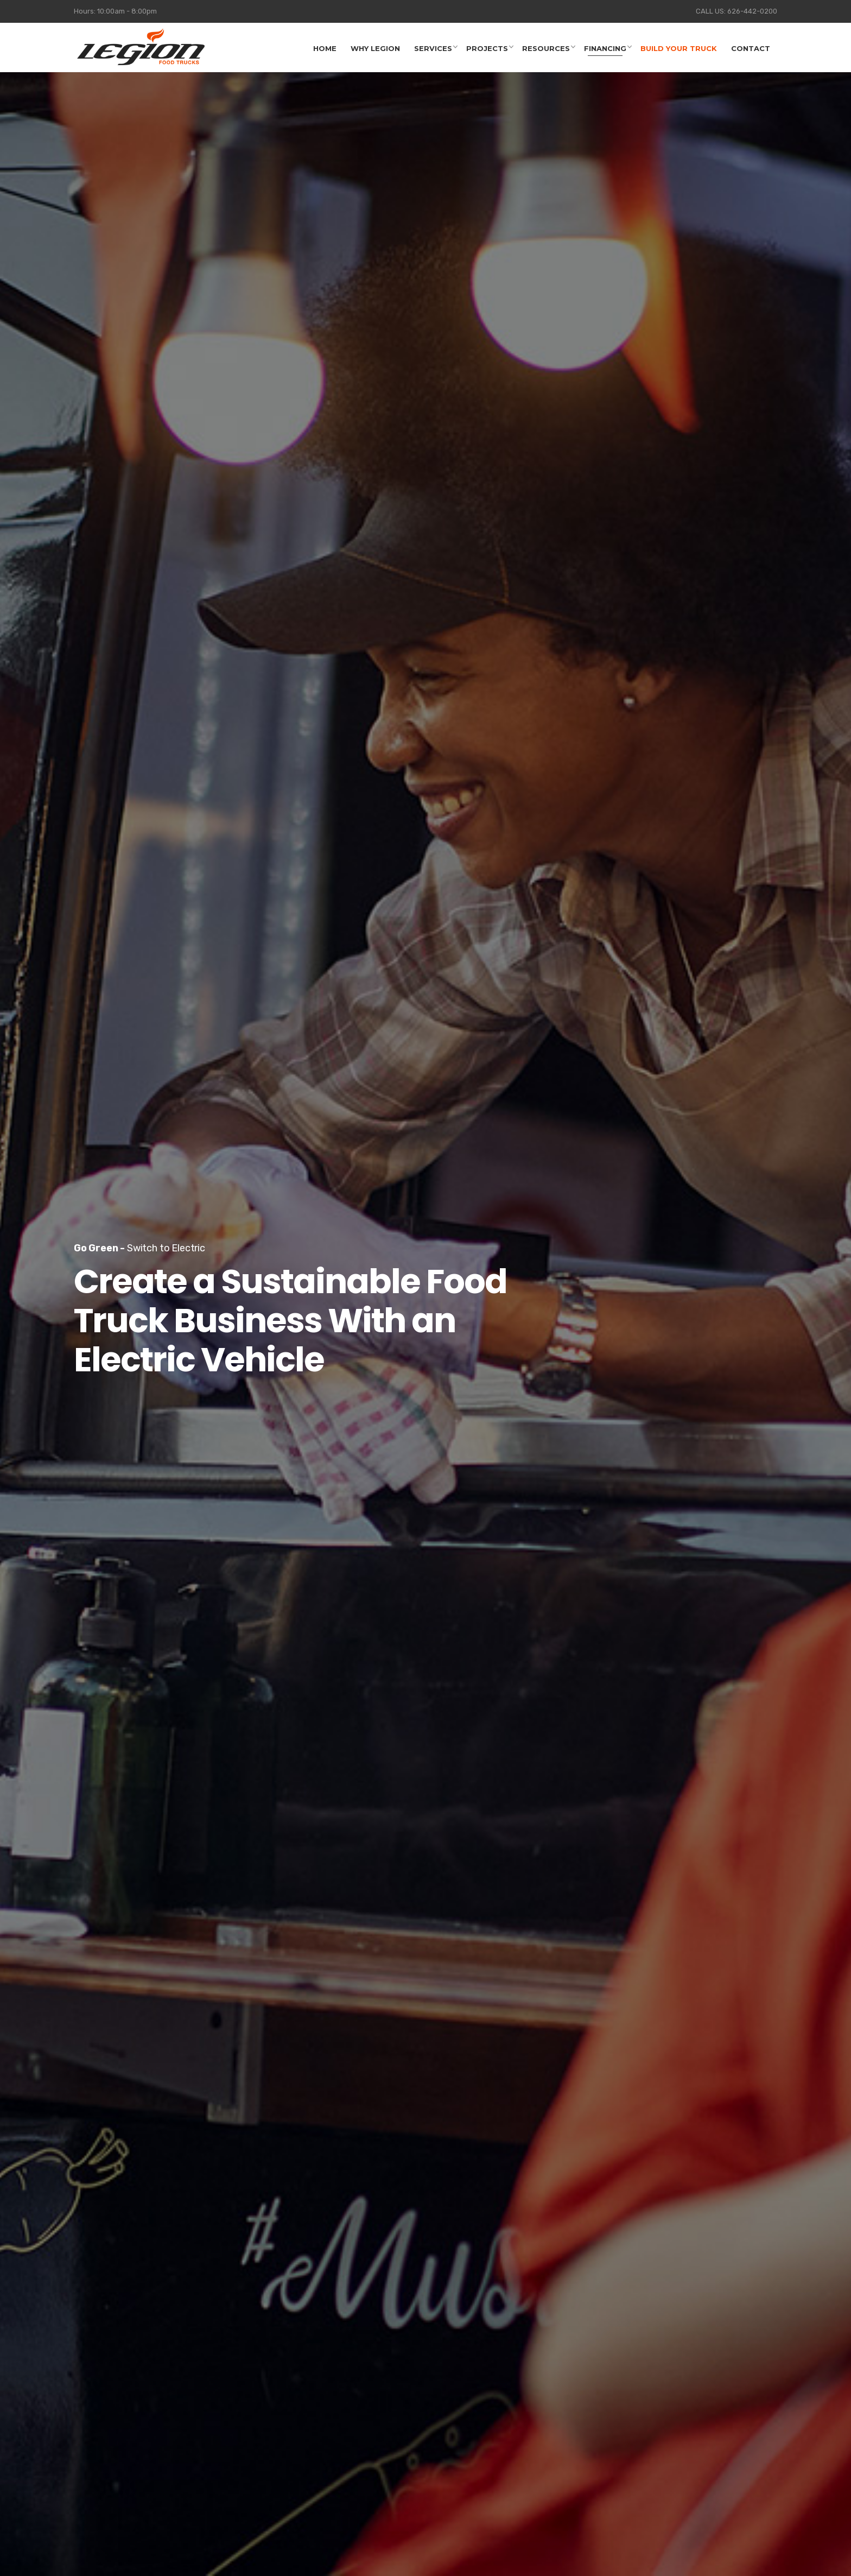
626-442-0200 (752, 11)
